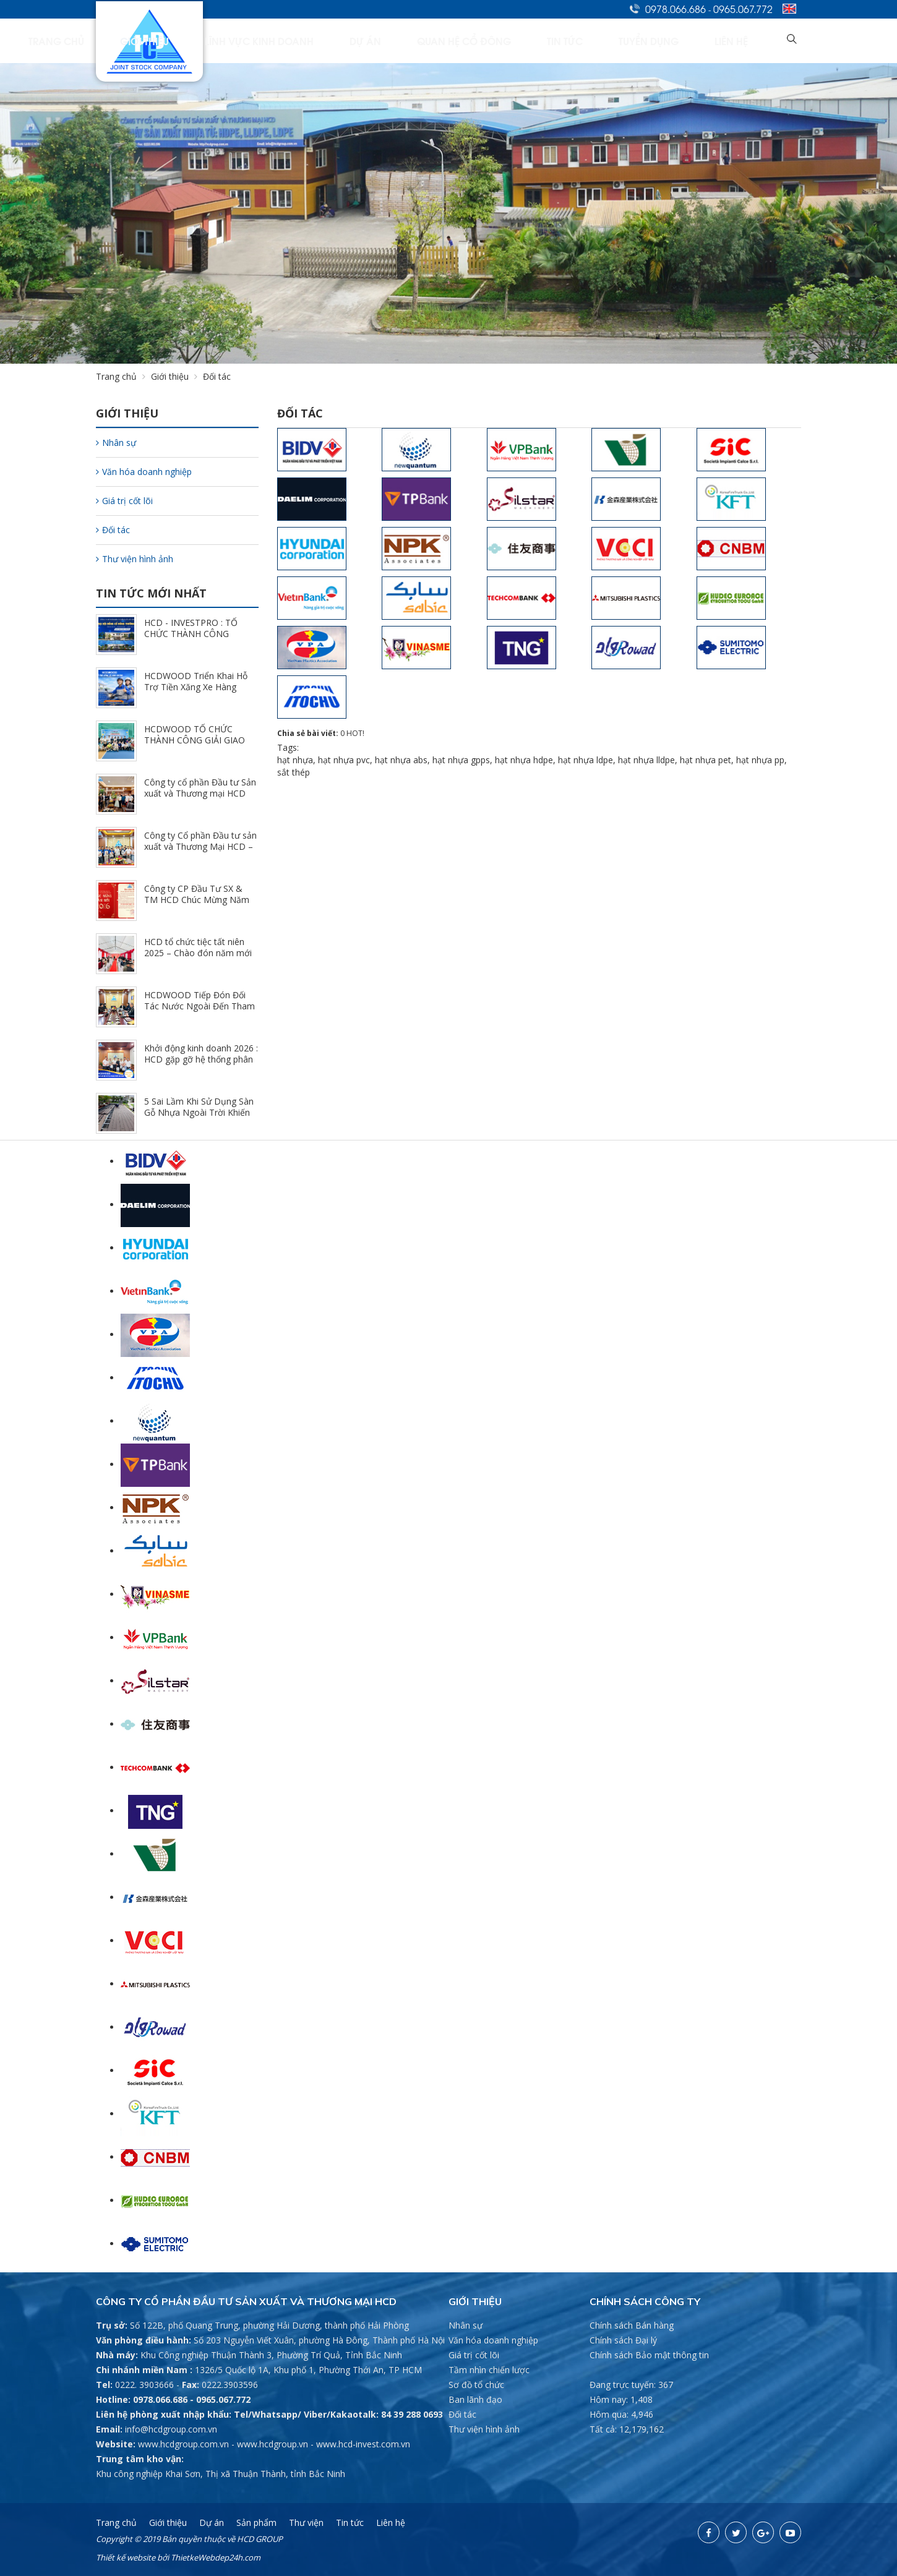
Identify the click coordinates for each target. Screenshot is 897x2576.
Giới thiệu (332, 40)
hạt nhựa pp (760, 760)
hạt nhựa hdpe (524, 760)
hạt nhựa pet (705, 760)
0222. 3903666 (144, 2384)
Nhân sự (116, 442)
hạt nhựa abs (401, 760)
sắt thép (293, 772)
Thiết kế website (125, 2557)
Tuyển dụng (696, 40)
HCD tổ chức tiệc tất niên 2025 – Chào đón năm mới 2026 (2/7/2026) (198, 953)
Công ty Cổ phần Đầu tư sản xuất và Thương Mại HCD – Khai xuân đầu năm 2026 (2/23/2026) (200, 852)
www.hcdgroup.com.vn (183, 2444)
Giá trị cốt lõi (124, 501)
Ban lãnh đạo (475, 2399)
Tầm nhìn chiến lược (489, 2370)
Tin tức (639, 40)
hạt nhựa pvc (344, 760)
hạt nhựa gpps (461, 760)
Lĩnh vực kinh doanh (417, 40)
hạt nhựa (295, 760)
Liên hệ (752, 40)
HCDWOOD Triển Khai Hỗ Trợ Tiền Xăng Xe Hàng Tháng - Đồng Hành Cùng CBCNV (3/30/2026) (195, 692)
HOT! (355, 733)
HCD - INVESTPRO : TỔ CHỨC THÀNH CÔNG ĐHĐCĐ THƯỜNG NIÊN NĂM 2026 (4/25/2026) (191, 639)
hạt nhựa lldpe (646, 760)
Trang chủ (270, 40)
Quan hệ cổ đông (565, 40)
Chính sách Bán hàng (632, 2325)
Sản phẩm (256, 2522)
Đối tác (113, 530)
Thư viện (306, 2522)
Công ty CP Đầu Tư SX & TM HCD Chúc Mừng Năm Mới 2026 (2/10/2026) (196, 900)
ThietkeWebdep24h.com (215, 2557)
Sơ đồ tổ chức (476, 2384)
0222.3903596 (230, 2384)
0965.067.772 (743, 8)
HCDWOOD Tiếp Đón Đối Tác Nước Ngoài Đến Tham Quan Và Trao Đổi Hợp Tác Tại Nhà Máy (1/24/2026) (199, 1011)
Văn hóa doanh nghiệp (144, 471)
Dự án (495, 40)
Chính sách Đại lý (623, 2340)
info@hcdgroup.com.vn (171, 2429)
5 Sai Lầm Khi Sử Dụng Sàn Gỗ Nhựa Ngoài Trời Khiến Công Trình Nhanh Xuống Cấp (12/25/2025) (199, 1117)
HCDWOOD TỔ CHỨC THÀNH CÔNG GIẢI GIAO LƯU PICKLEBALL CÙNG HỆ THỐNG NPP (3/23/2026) (200, 745)
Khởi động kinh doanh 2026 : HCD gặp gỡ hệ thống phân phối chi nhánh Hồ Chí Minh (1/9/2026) (201, 1064)
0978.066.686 (675, 8)
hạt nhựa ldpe (585, 760)
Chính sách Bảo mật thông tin (649, 2355)
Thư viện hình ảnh (134, 559)
